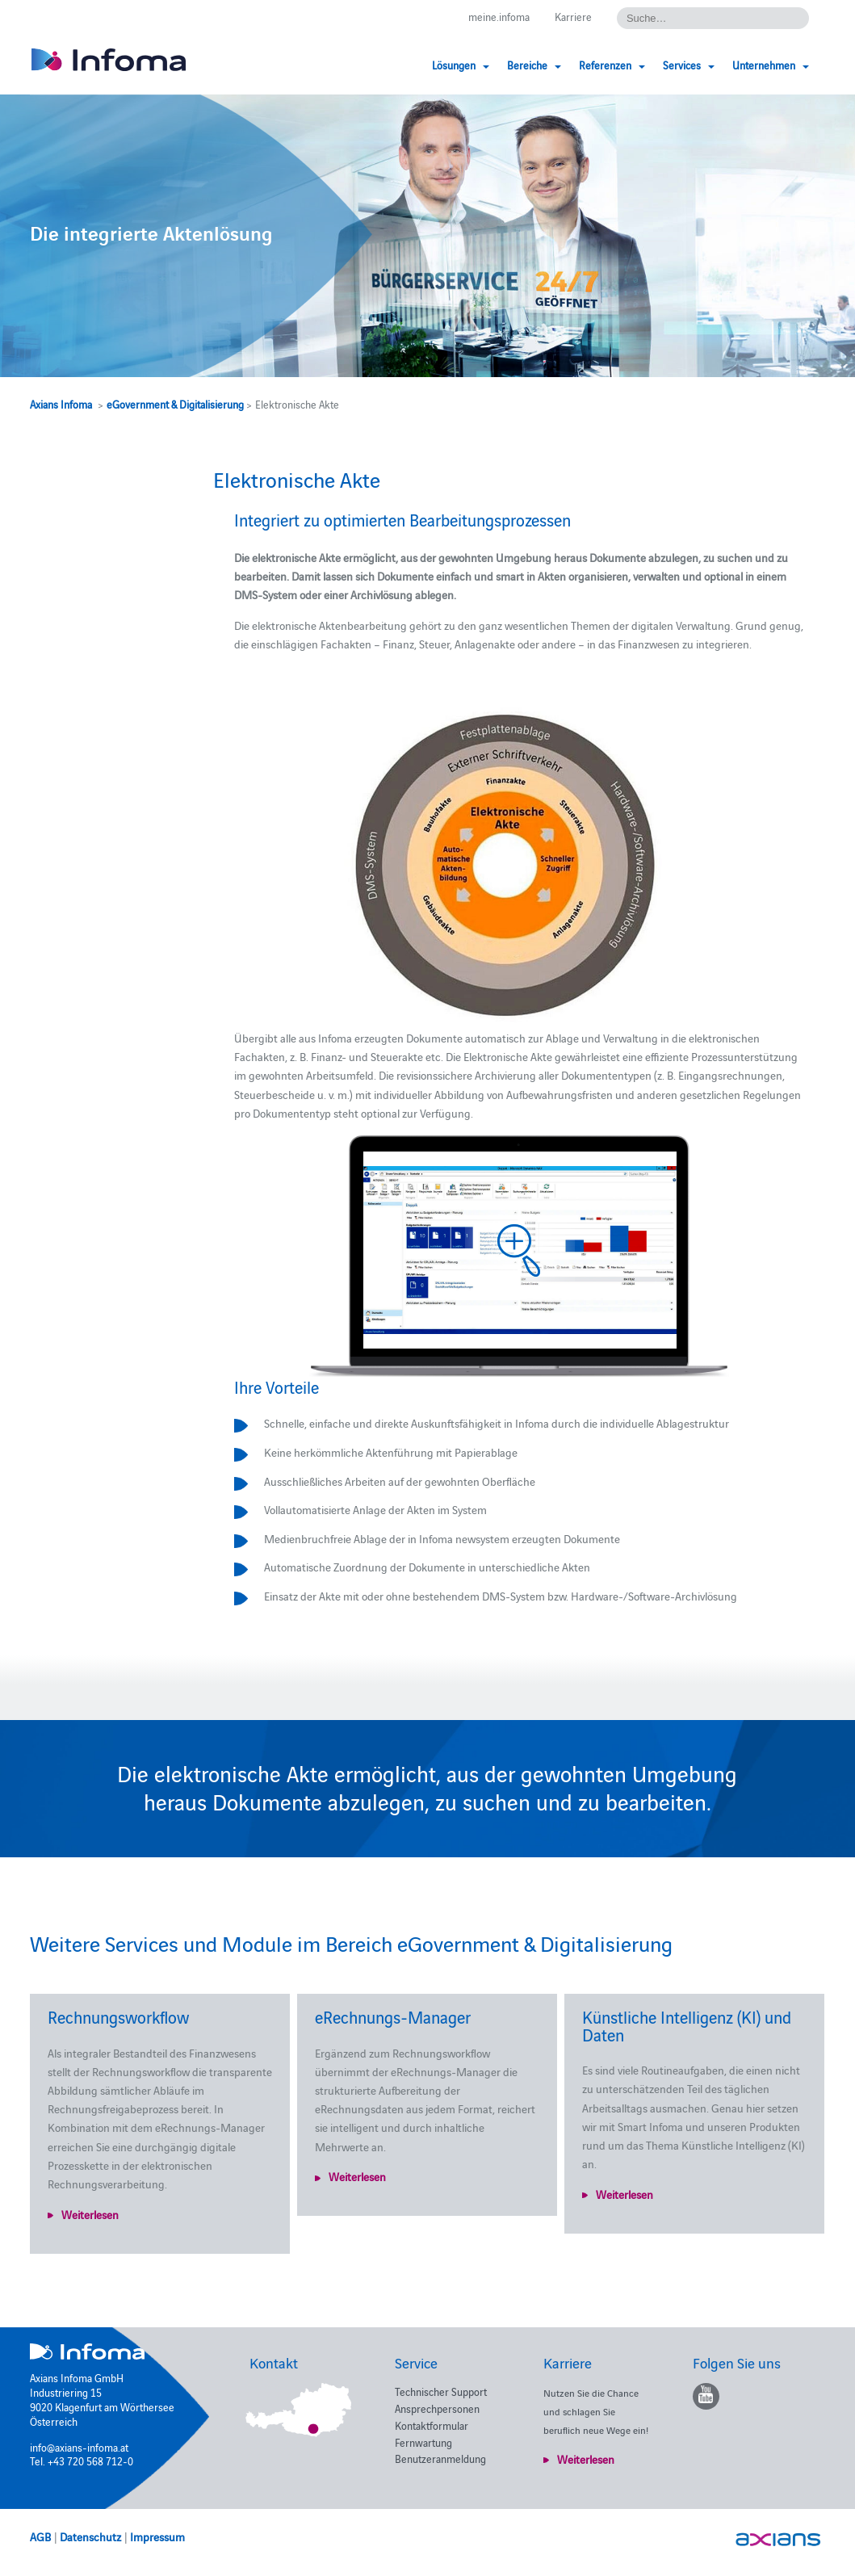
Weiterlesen (90, 2214)
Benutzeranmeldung (440, 2458)
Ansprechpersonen (437, 2408)
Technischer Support (441, 2391)
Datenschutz (90, 2536)
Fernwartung (423, 2442)
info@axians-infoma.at (79, 2447)
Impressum (157, 2536)
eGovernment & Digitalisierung (175, 403)
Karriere (573, 16)
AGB (40, 2536)
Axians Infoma (61, 403)
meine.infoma (499, 16)
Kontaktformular (431, 2425)
